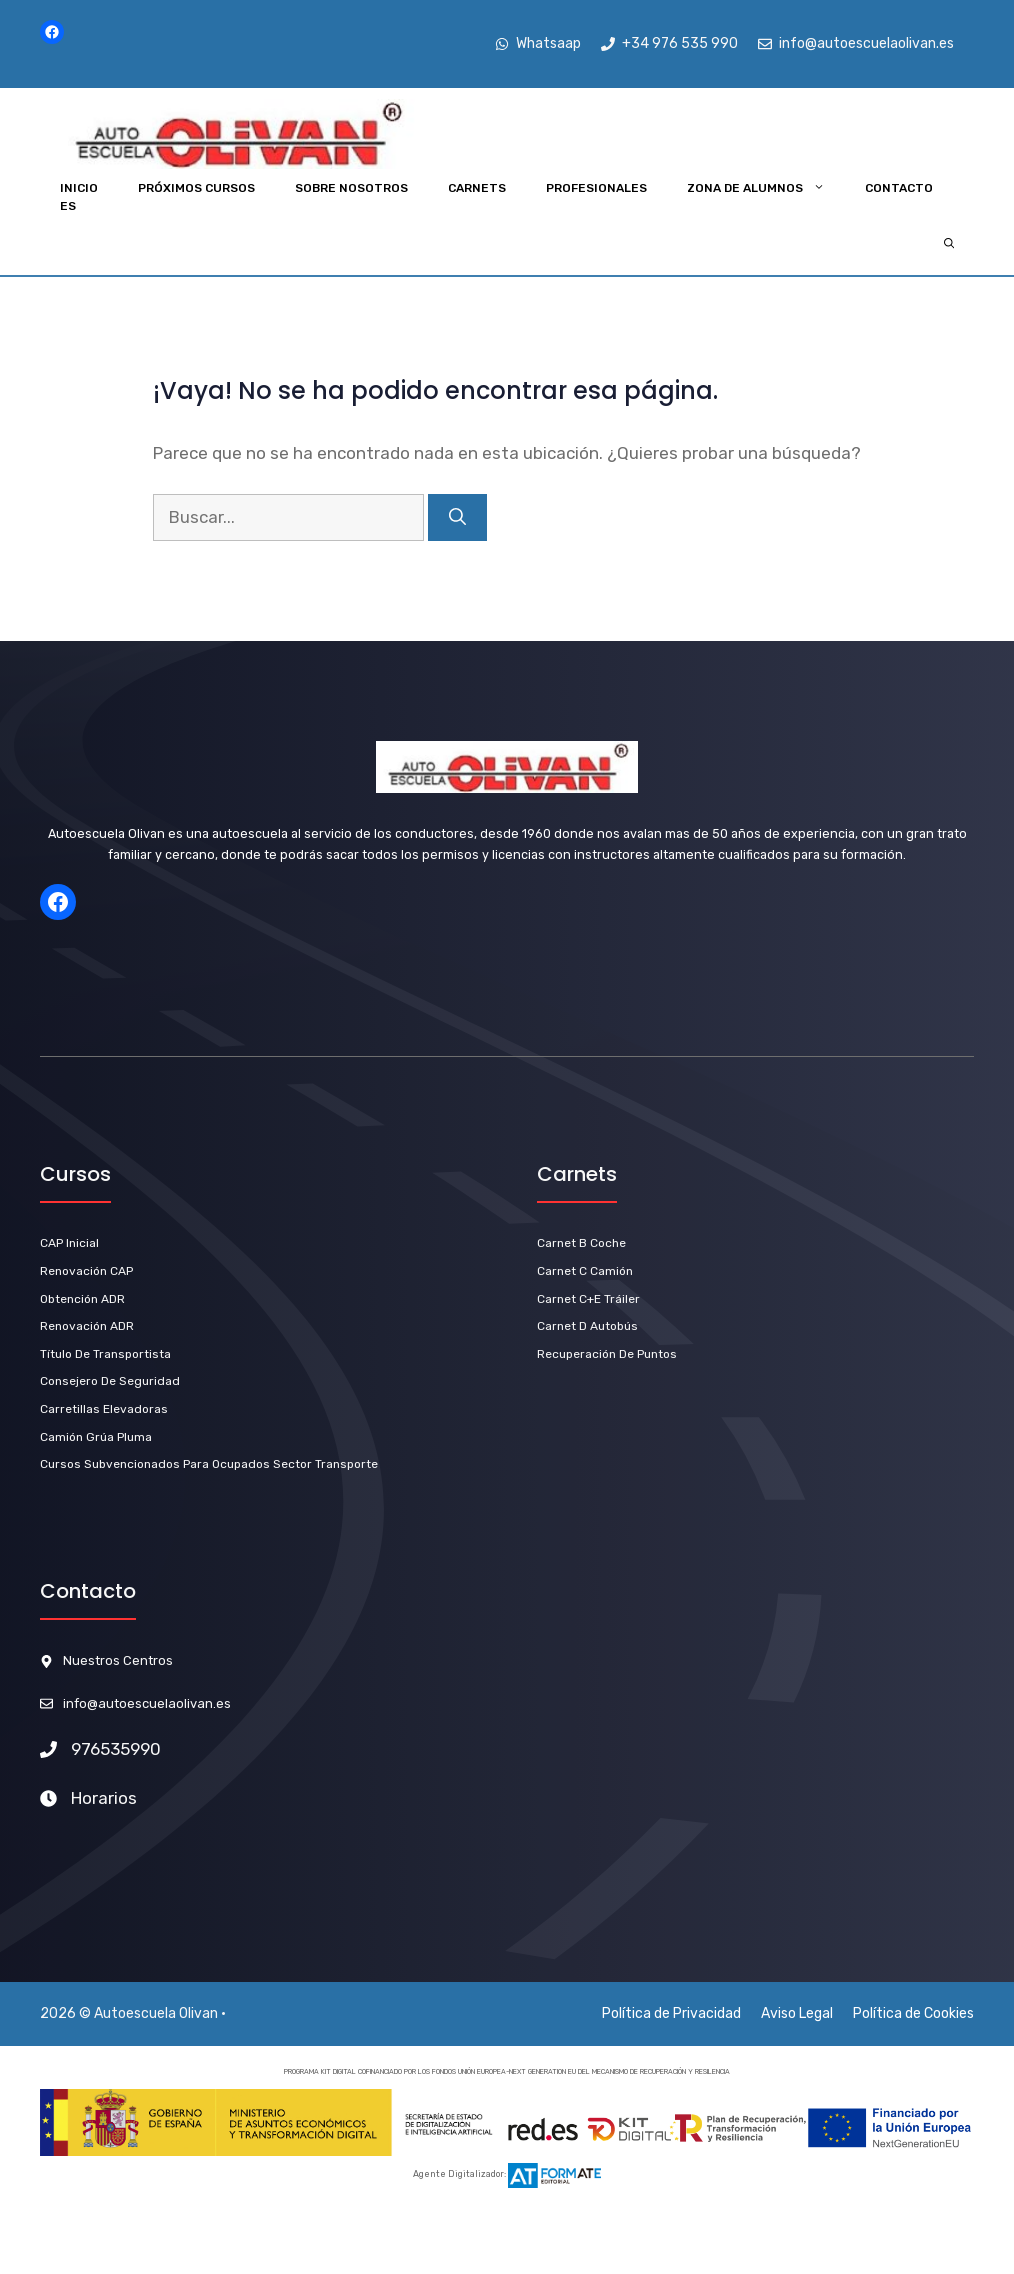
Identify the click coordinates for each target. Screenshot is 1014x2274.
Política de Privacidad (671, 2013)
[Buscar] (457, 518)
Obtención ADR (82, 1299)
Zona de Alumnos (766, 188)
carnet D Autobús (587, 1326)
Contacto (899, 188)
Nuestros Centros (118, 1660)
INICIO (79, 188)
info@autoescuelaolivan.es (147, 1703)
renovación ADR (87, 1326)
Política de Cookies (913, 2013)
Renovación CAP (86, 1271)
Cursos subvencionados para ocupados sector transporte (209, 1464)
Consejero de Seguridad (110, 1381)
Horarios (104, 1798)
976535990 (116, 1749)
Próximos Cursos (196, 188)
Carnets (477, 188)
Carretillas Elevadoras (104, 1409)
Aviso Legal (797, 2013)
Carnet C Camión (585, 1271)
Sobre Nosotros (351, 188)
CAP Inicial (69, 1243)
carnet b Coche (581, 1243)
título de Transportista (105, 1354)
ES (68, 206)
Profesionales (596, 188)
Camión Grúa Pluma (96, 1437)
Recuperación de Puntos (607, 1354)
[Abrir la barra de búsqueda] (949, 245)
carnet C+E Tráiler (588, 1299)
